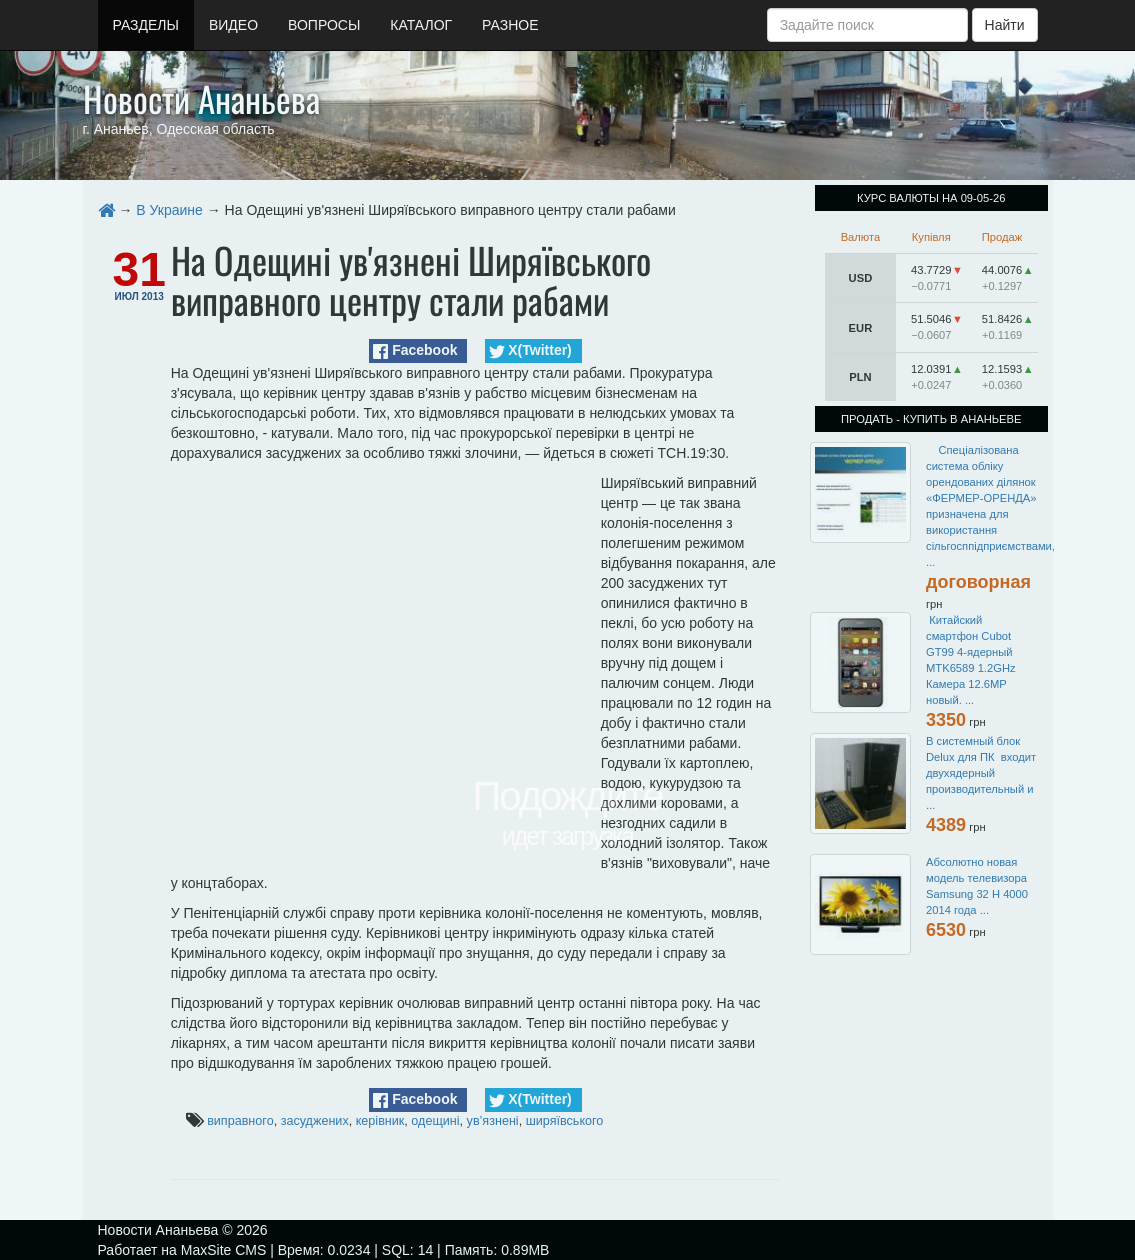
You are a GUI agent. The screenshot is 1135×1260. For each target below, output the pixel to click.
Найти (1005, 25)
